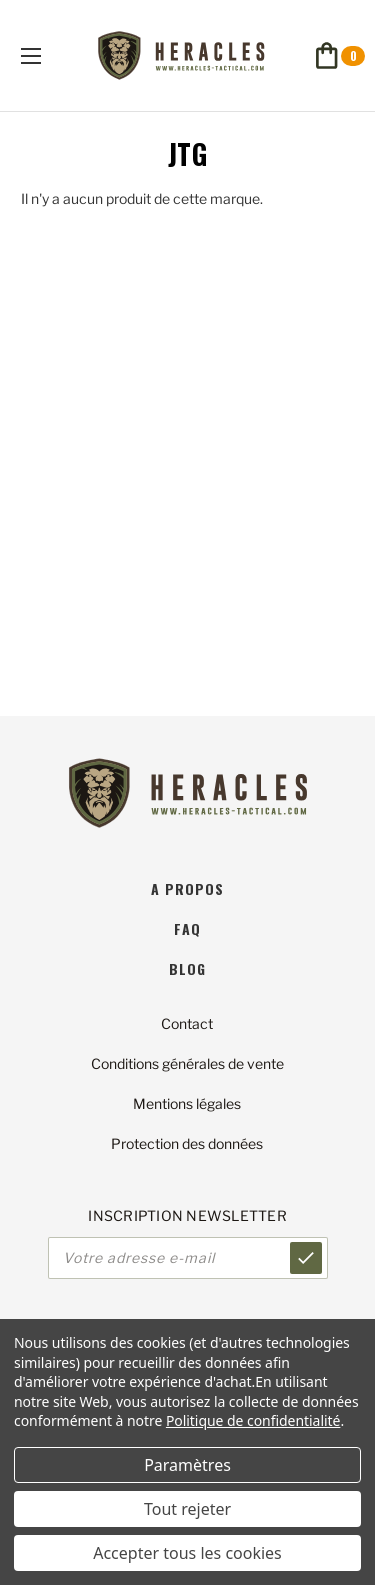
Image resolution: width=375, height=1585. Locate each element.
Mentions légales (187, 1103)
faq (187, 928)
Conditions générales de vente (187, 1063)
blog (187, 968)
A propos (187, 888)
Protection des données (187, 1143)
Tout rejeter (187, 1509)
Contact (187, 1023)
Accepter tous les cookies (187, 1553)
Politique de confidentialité (253, 1420)
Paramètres (187, 1465)
